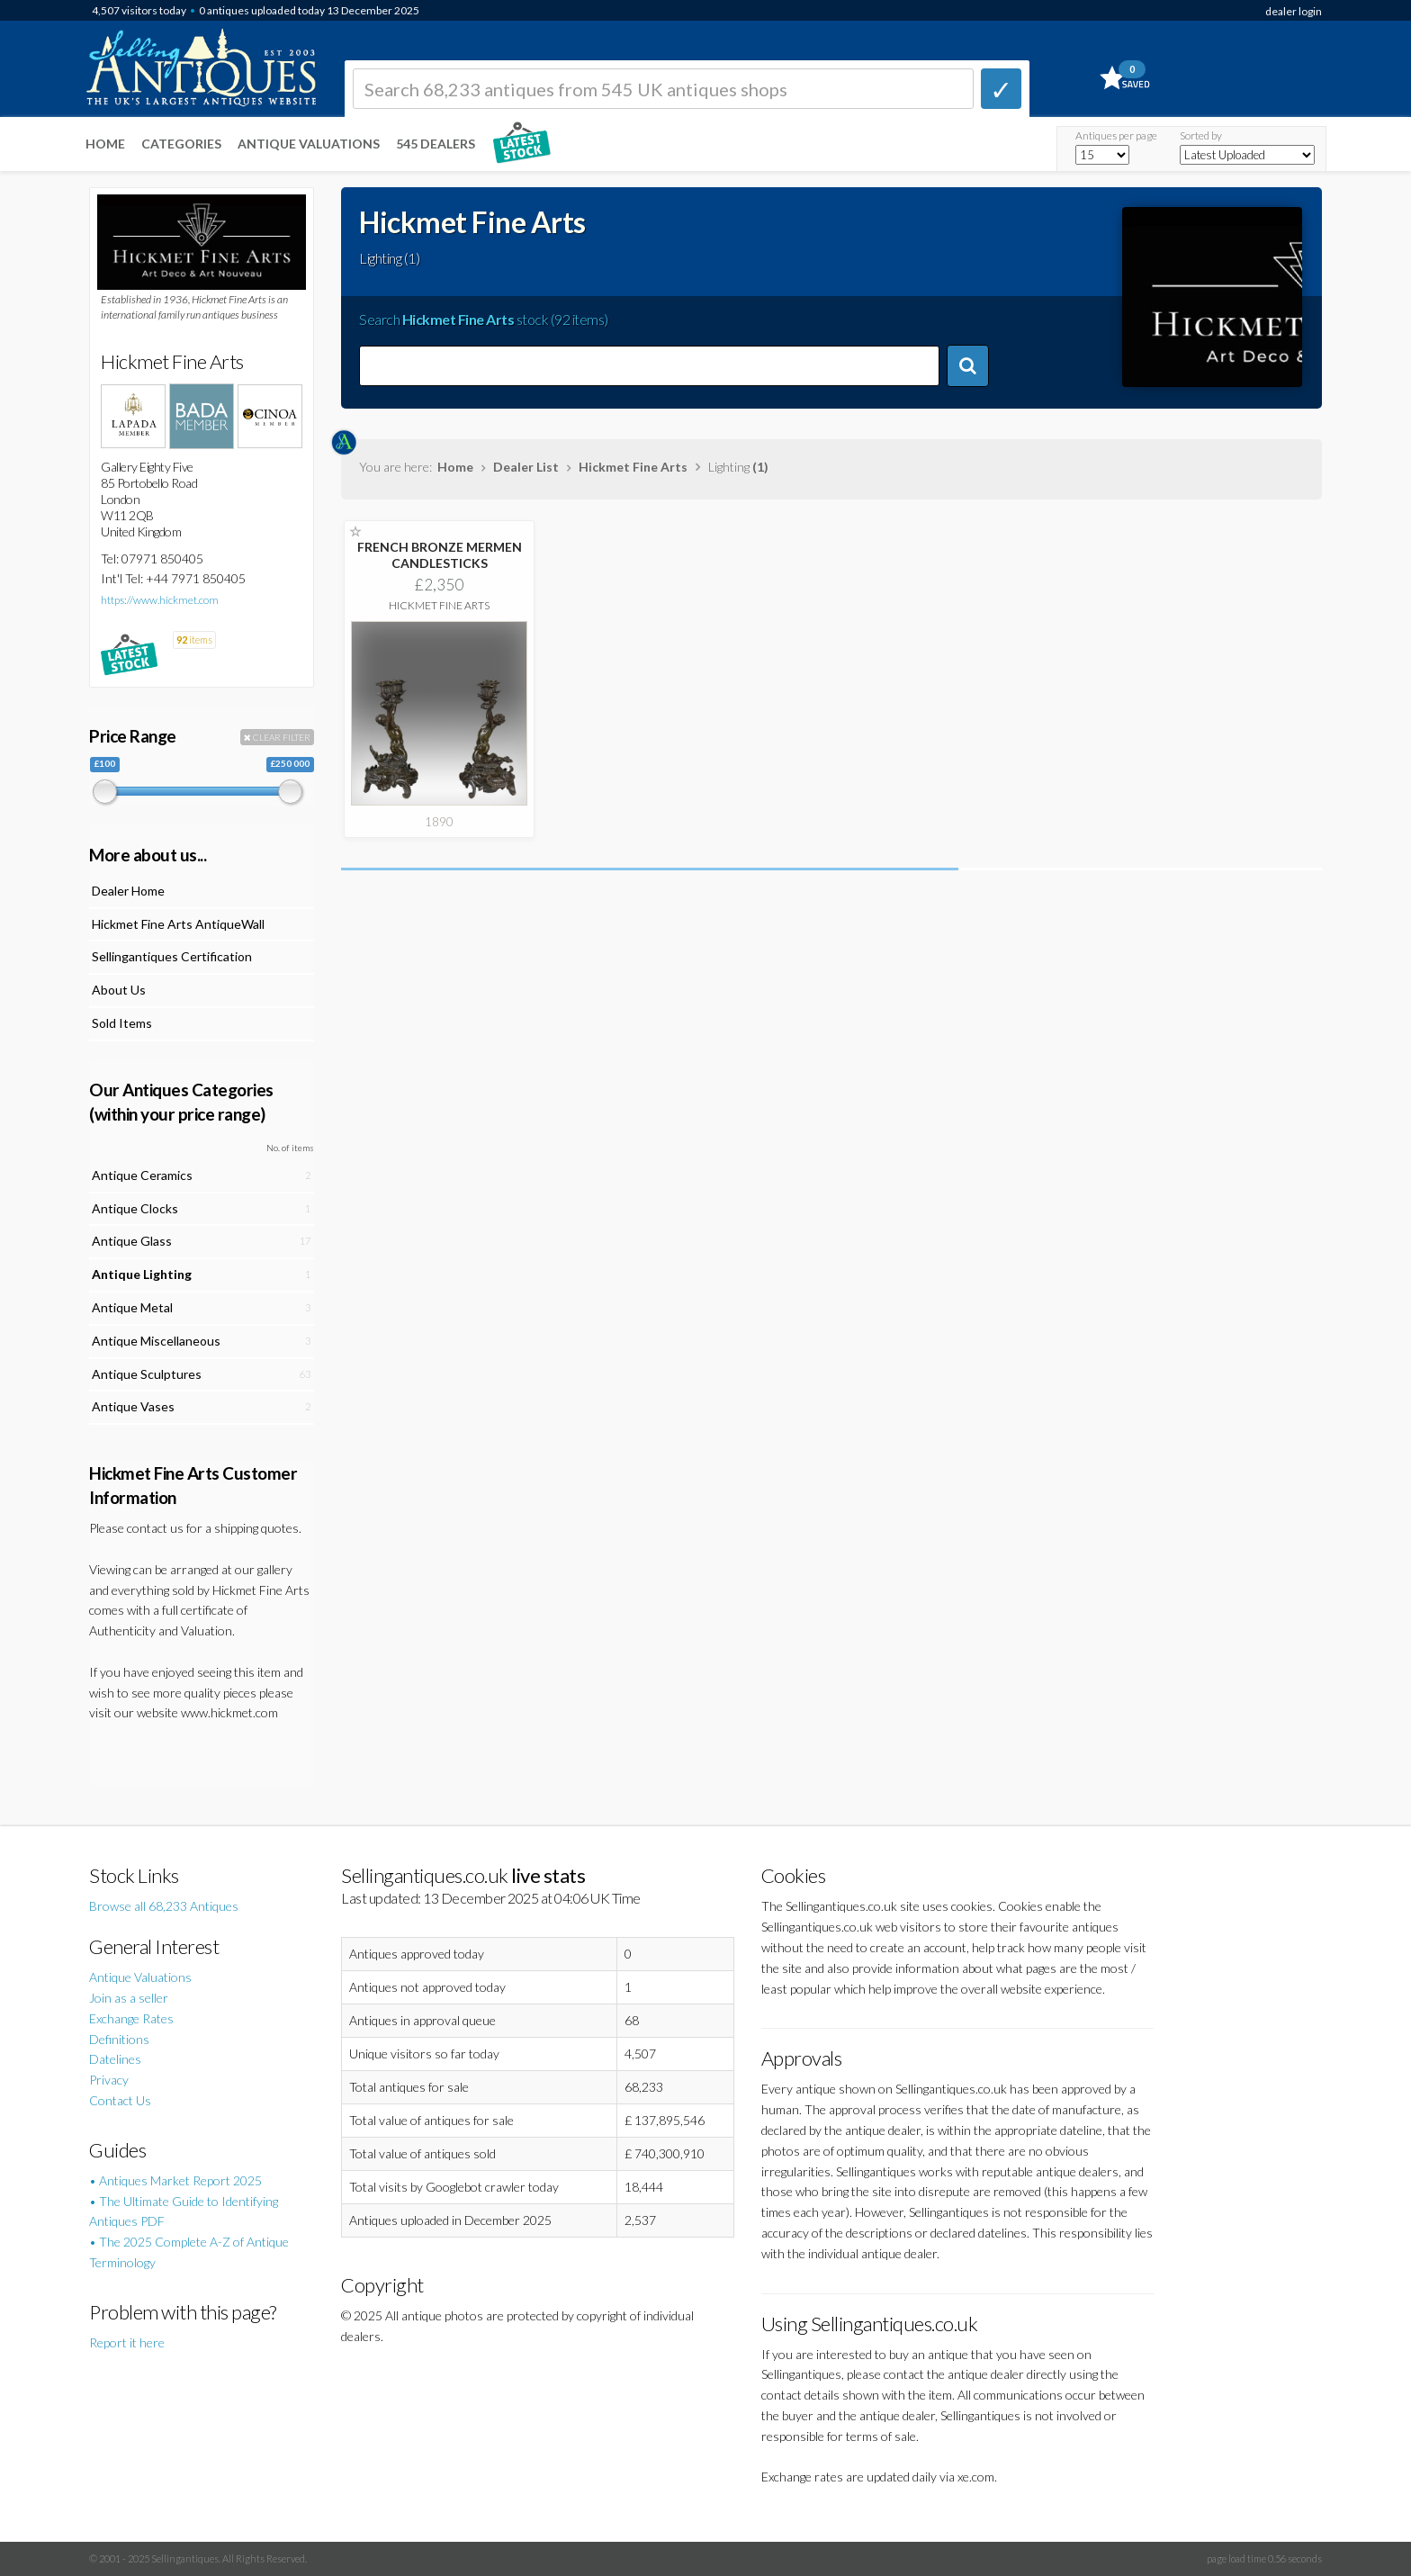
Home (105, 143)
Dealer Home (128, 890)
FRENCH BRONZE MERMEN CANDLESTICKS (439, 555)
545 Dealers (435, 143)
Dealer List (526, 466)
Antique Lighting (142, 1274)
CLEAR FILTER (277, 737)
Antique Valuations (309, 143)
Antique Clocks (135, 1208)
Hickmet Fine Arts (633, 466)
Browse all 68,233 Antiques (163, 1906)
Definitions (119, 2039)
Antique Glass (132, 1240)
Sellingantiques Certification (172, 956)
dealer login (1293, 11)
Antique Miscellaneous (156, 1340)
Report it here (127, 2342)
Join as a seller (128, 1997)
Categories (181, 143)
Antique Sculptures (147, 1374)
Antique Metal (132, 1307)
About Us (119, 989)
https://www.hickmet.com (160, 600)
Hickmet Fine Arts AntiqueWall (178, 924)
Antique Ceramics (142, 1175)
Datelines (115, 2059)
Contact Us (120, 2100)
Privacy (109, 2079)
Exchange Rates (131, 2018)
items (194, 639)
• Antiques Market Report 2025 (175, 2180)
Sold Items (122, 1023)
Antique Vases (133, 1406)
